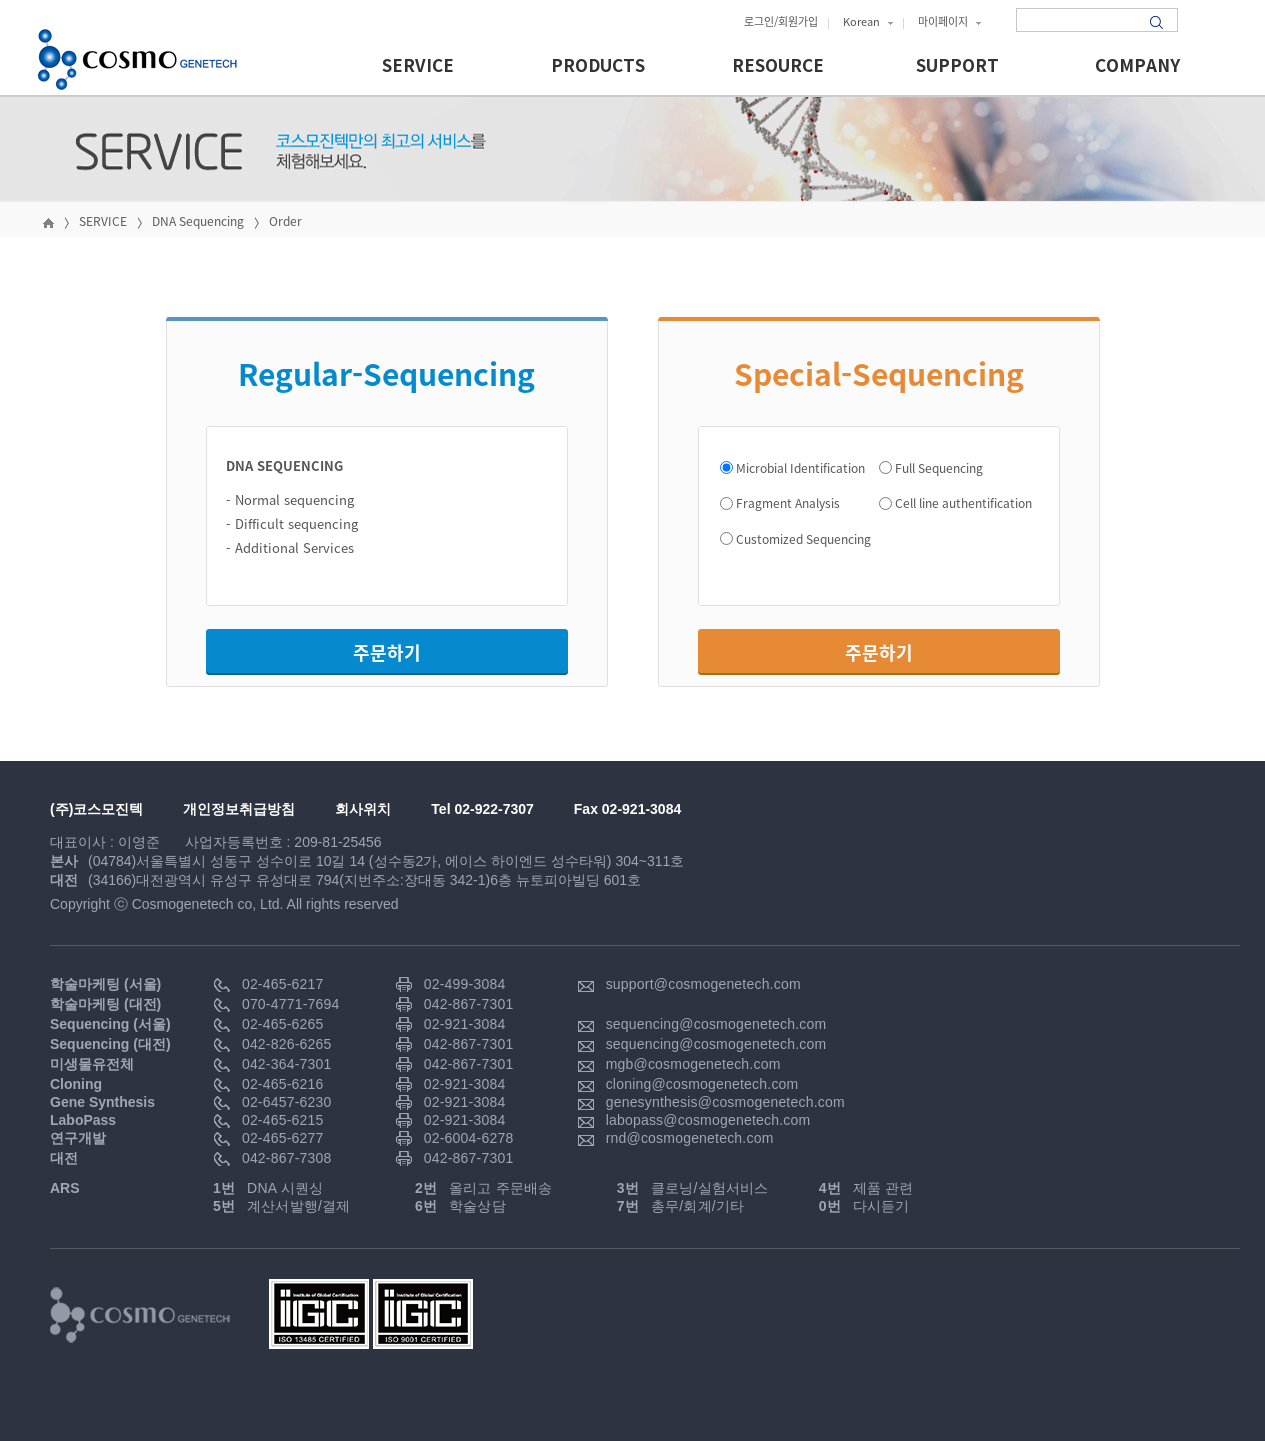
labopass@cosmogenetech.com (708, 1120)
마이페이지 (949, 21)
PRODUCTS (598, 66)
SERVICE (418, 66)
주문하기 (387, 652)
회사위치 (363, 809)
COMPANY (1137, 66)
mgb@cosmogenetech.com (693, 1064)
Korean (868, 21)
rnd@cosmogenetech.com (690, 1138)
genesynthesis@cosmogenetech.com (725, 1102)
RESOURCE (778, 66)
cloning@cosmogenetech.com (702, 1084)
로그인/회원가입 (781, 21)
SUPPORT (957, 66)
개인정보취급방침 (239, 809)
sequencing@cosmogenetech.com (716, 1024)
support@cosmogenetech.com (703, 984)
